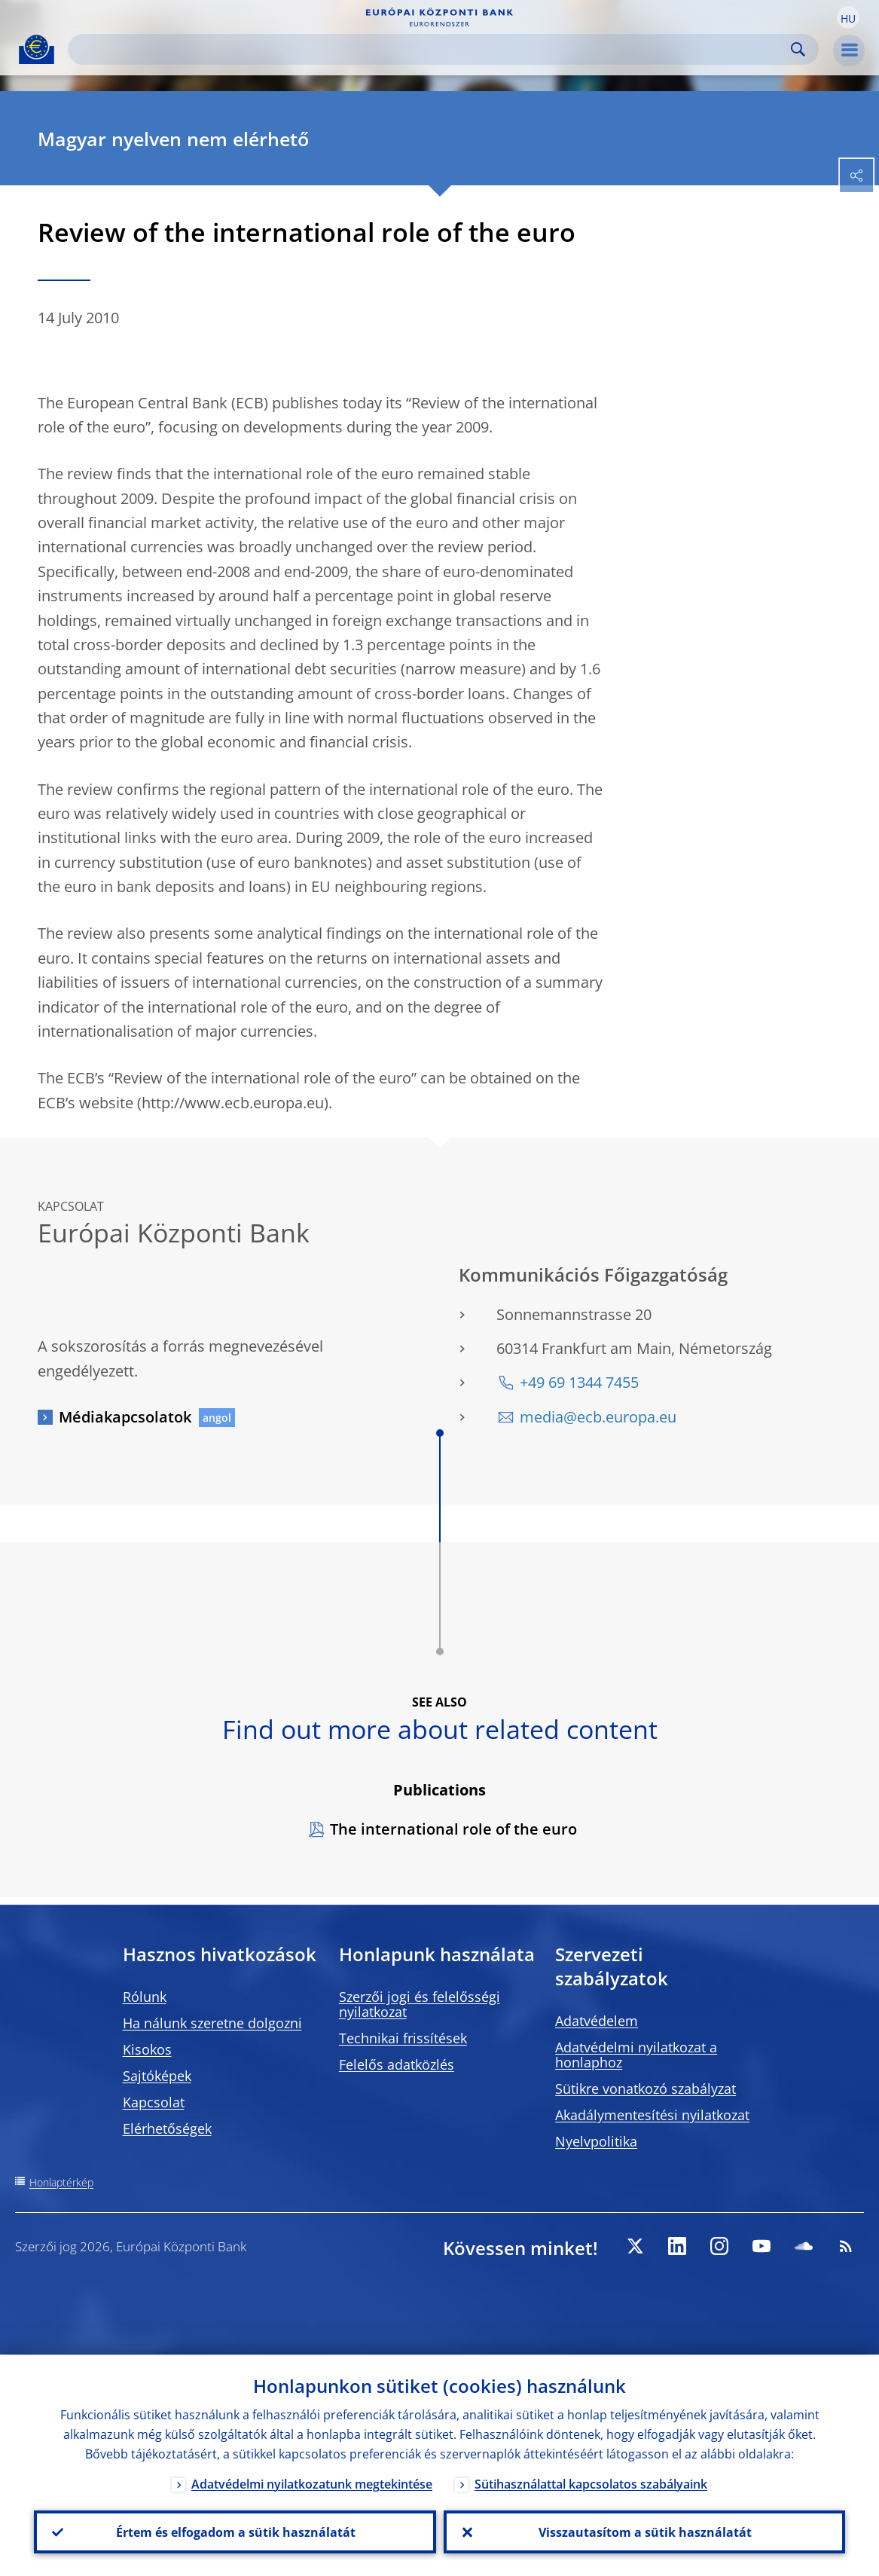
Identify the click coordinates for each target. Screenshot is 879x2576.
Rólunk (144, 1997)
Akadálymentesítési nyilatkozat (652, 2115)
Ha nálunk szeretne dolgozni (212, 2023)
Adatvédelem (596, 2021)
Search (798, 49)
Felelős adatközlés (396, 2064)
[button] (848, 17)
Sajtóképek (157, 2076)
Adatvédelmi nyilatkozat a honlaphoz (636, 2054)
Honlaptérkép (61, 2182)
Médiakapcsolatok (125, 1417)
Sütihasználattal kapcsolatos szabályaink (591, 2483)
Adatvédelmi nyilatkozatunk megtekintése (311, 2483)
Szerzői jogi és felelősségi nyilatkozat (419, 2004)
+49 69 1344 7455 (579, 1382)
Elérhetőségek (167, 2128)
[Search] (431, 49)
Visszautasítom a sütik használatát (644, 2531)
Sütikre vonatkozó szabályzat (645, 2088)
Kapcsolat (154, 2102)
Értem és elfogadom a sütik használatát (235, 2531)
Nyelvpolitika (596, 2141)
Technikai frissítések (403, 2038)
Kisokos (147, 2049)
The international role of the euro (453, 1829)
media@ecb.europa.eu (598, 1417)
